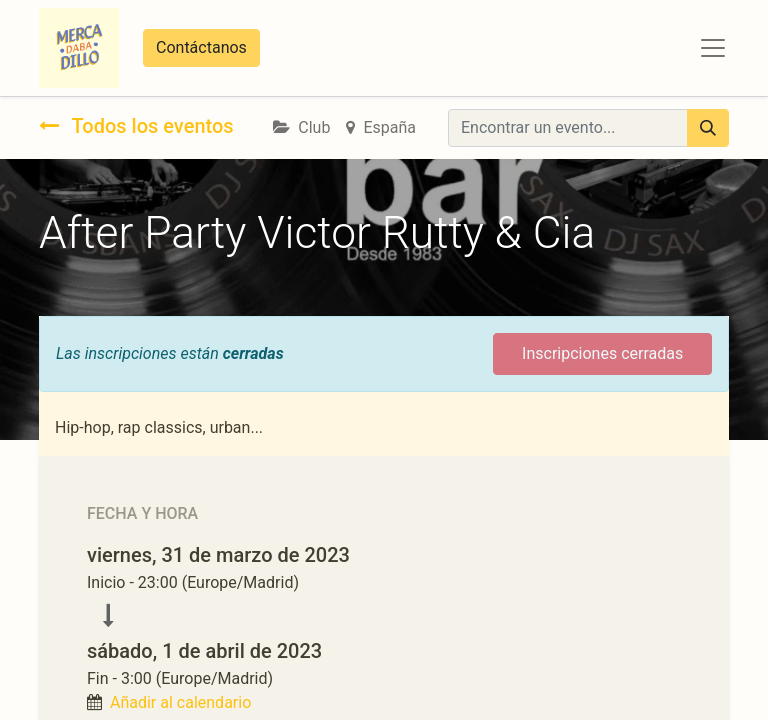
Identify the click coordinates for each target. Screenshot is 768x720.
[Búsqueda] (708, 128)
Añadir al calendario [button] (180, 702)
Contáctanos (201, 47)
